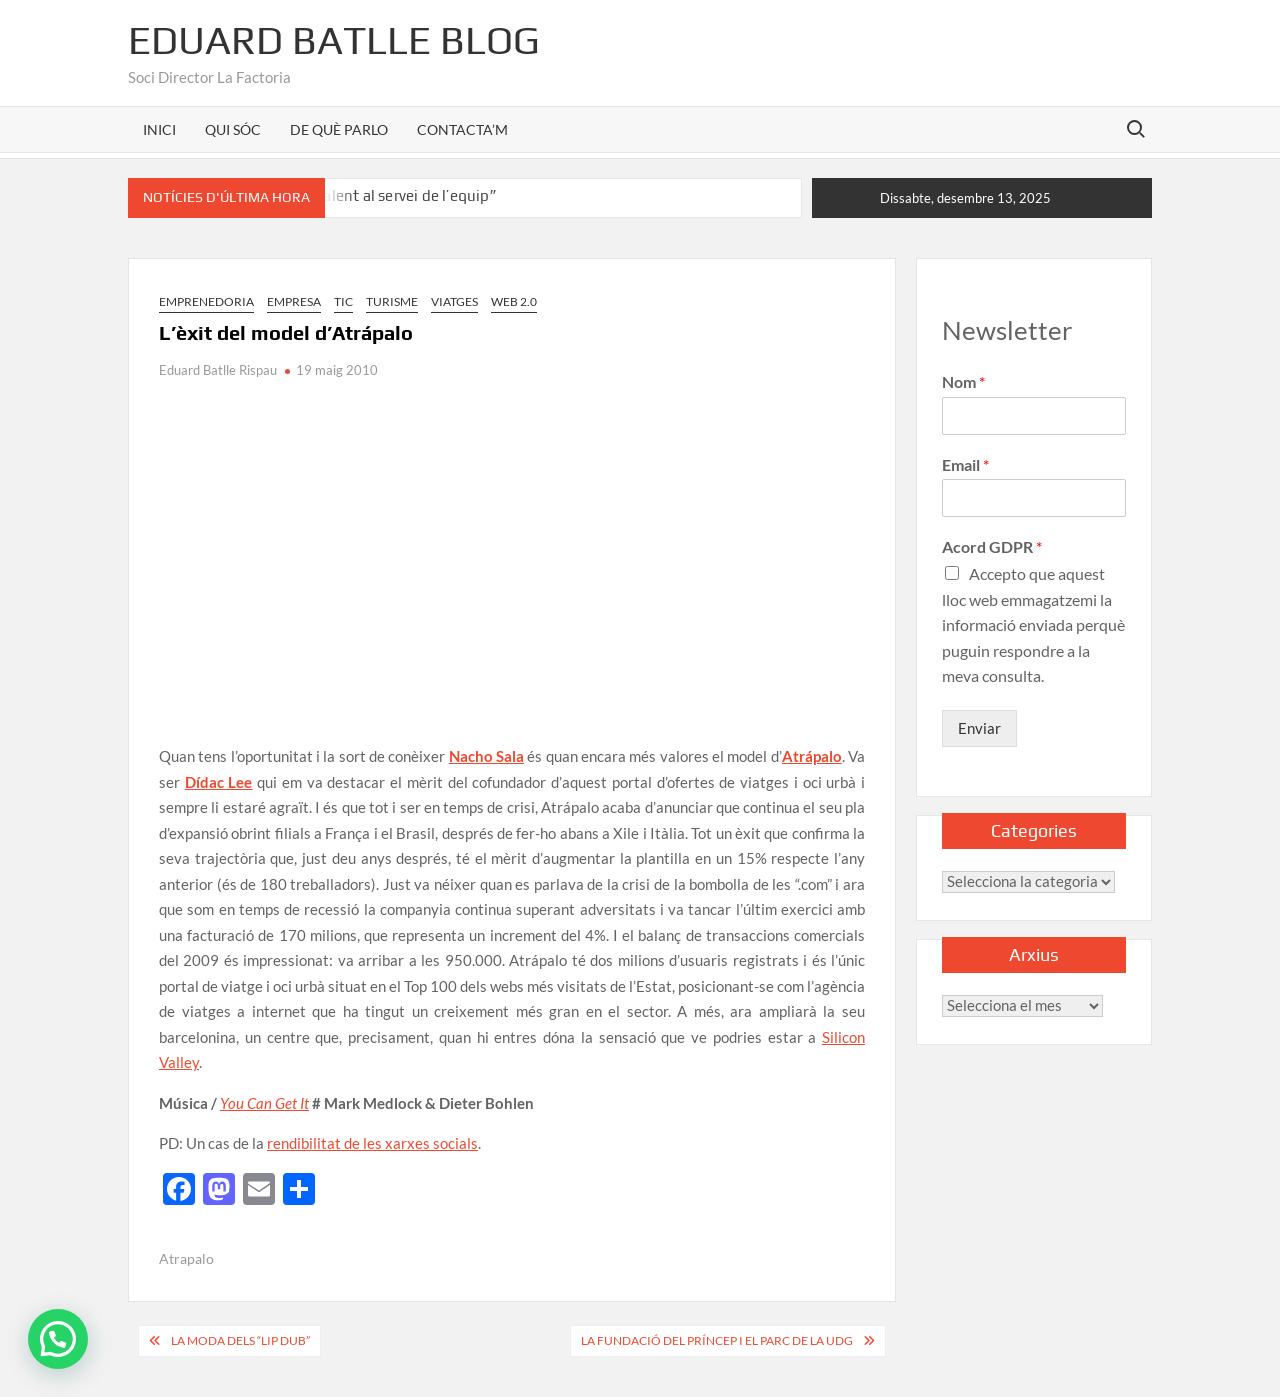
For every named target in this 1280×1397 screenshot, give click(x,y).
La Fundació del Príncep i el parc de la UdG (717, 1340)
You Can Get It (264, 1103)
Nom (963, 381)
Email (965, 464)
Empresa (294, 301)
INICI (159, 129)
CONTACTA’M (462, 129)
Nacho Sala (486, 756)
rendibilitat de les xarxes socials (372, 1143)
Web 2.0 (514, 301)
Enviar (979, 728)
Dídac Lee (219, 782)
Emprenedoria (206, 301)
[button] (58, 1339)
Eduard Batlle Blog (334, 40)
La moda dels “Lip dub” (240, 1340)
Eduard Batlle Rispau (218, 370)
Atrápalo (812, 756)
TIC (343, 301)
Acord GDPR (992, 546)
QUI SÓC (233, 129)
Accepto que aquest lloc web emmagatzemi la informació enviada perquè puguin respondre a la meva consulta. (1033, 624)
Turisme (392, 301)
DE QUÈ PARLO (339, 129)
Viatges (454, 301)
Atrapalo (186, 1258)
